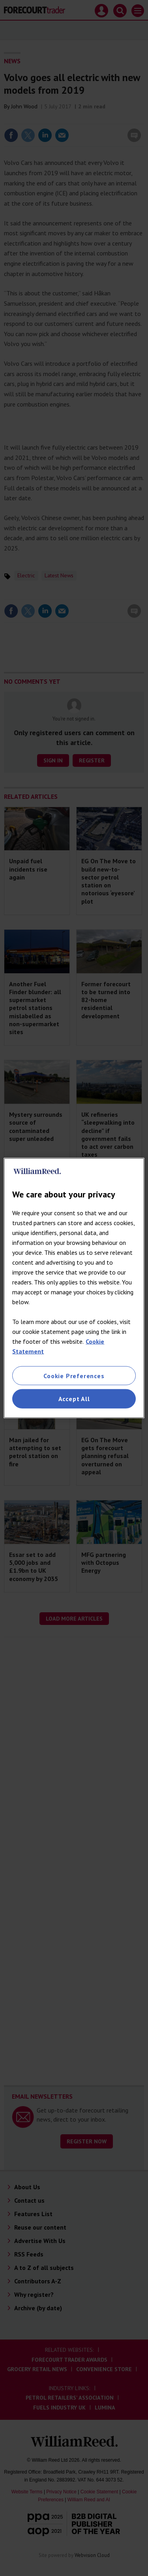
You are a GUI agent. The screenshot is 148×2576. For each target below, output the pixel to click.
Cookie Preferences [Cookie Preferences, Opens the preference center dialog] (73, 1376)
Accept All (74, 1399)
